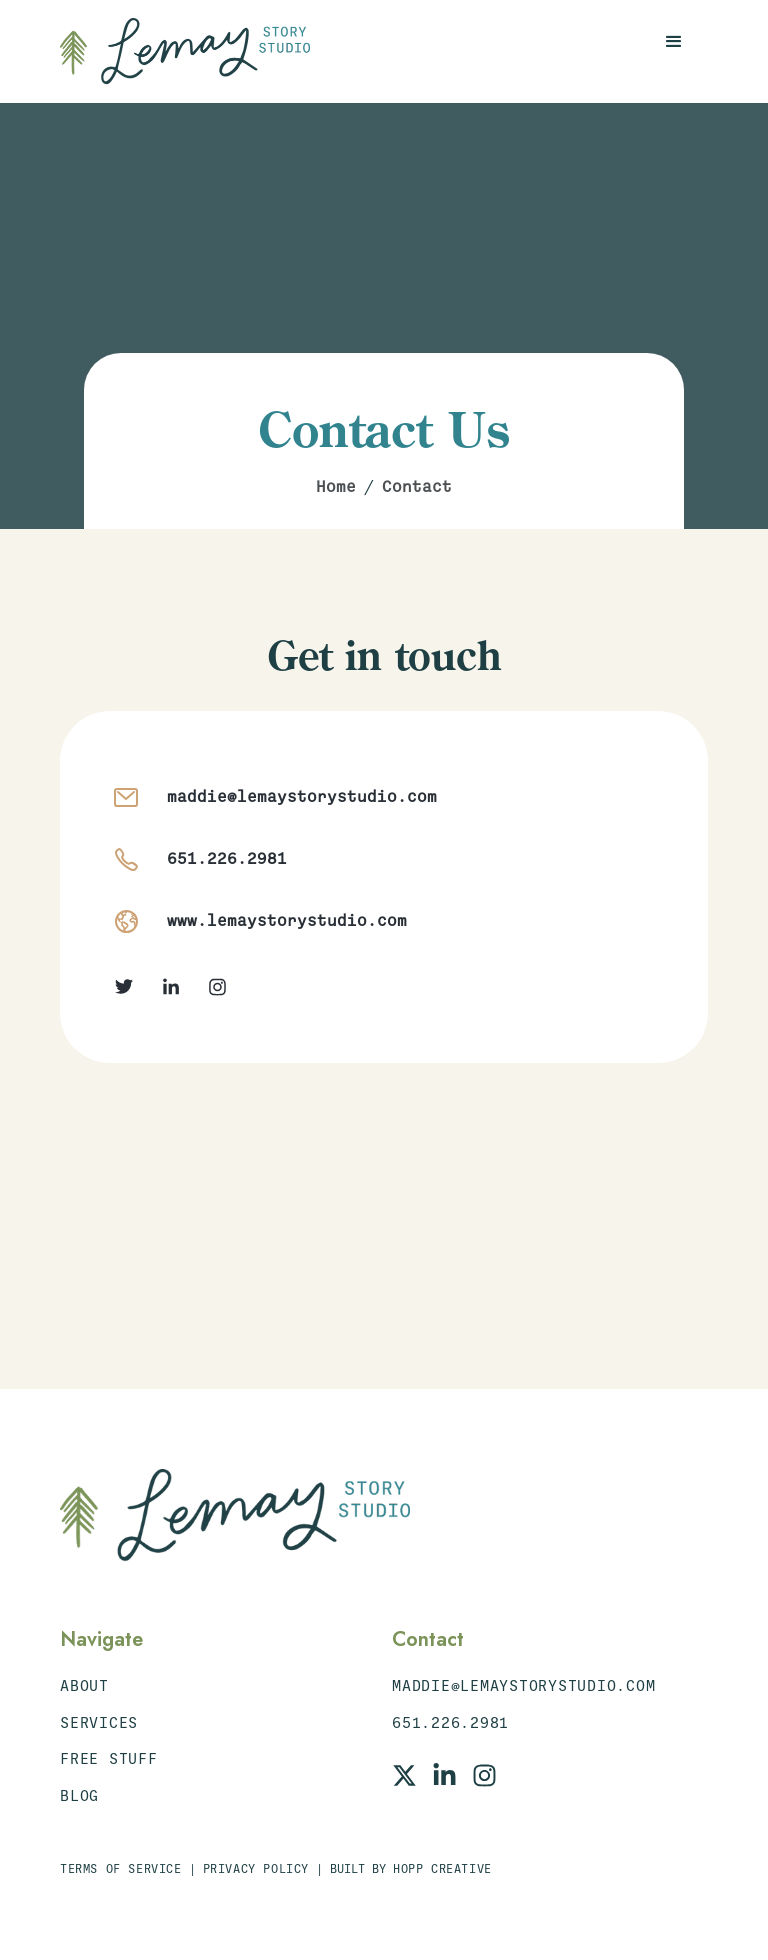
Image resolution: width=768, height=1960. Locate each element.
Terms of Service (121, 1869)
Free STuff (109, 1759)
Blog (79, 1796)
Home (336, 487)
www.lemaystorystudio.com (287, 921)
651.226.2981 (227, 859)
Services (99, 1723)
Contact (417, 487)
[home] (185, 51)
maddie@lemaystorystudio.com (302, 797)
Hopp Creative (442, 1869)
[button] (674, 42)
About (84, 1686)
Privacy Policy (256, 1869)
